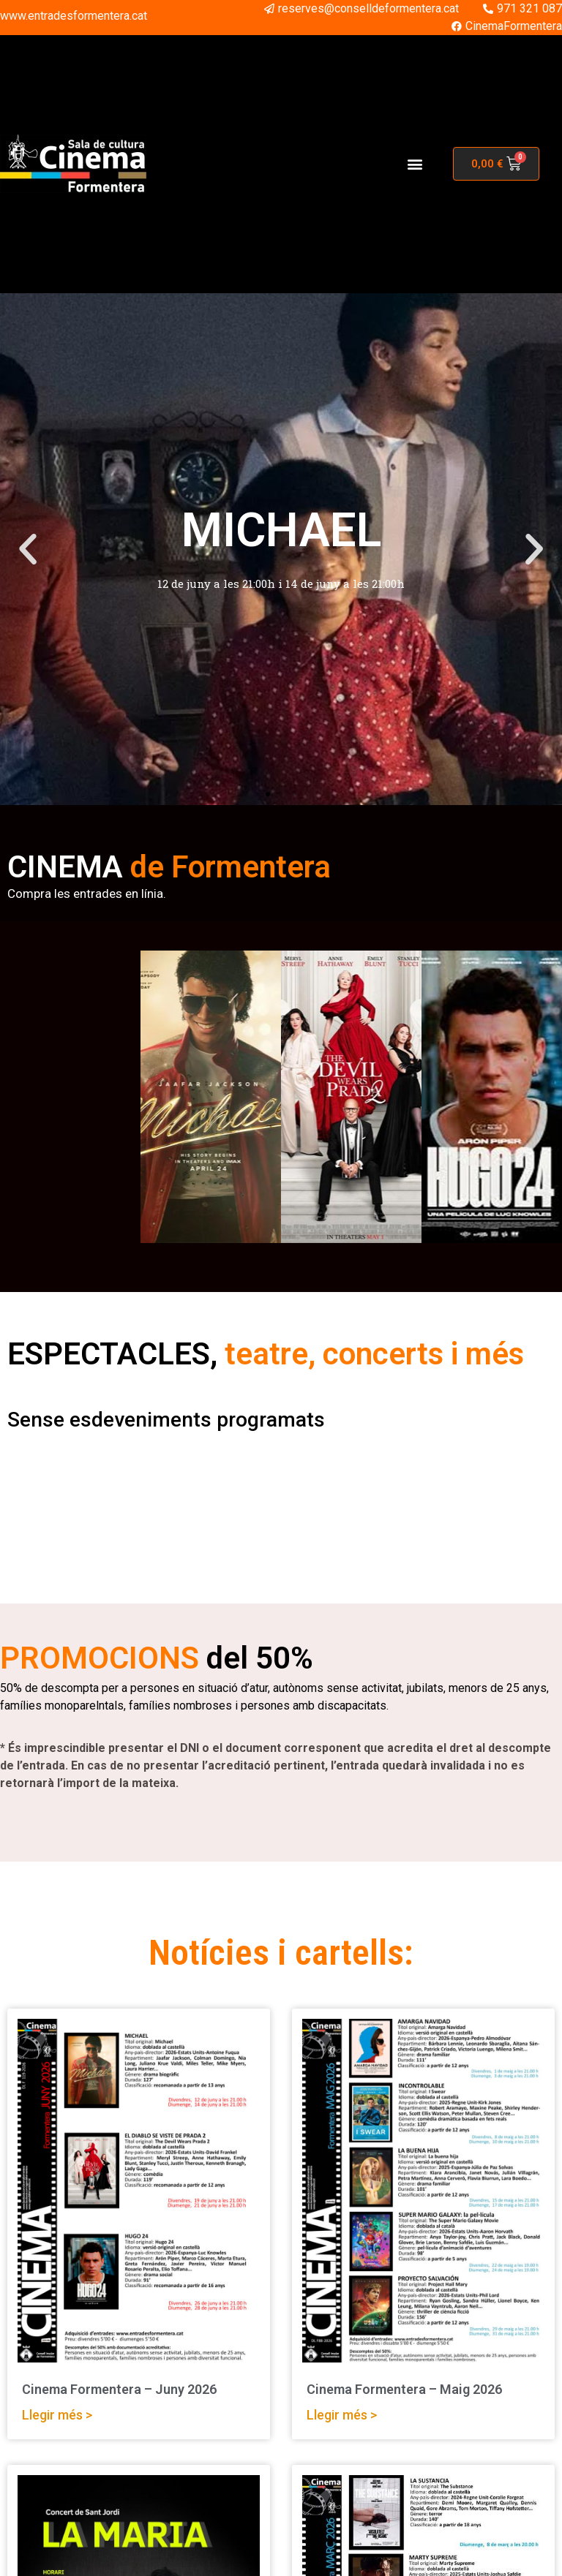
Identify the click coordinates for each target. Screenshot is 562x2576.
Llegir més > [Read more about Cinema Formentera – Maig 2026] (342, 2414)
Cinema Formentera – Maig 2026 (404, 2389)
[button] (415, 164)
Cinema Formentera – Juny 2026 (119, 2389)
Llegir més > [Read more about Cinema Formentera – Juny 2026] (57, 2414)
